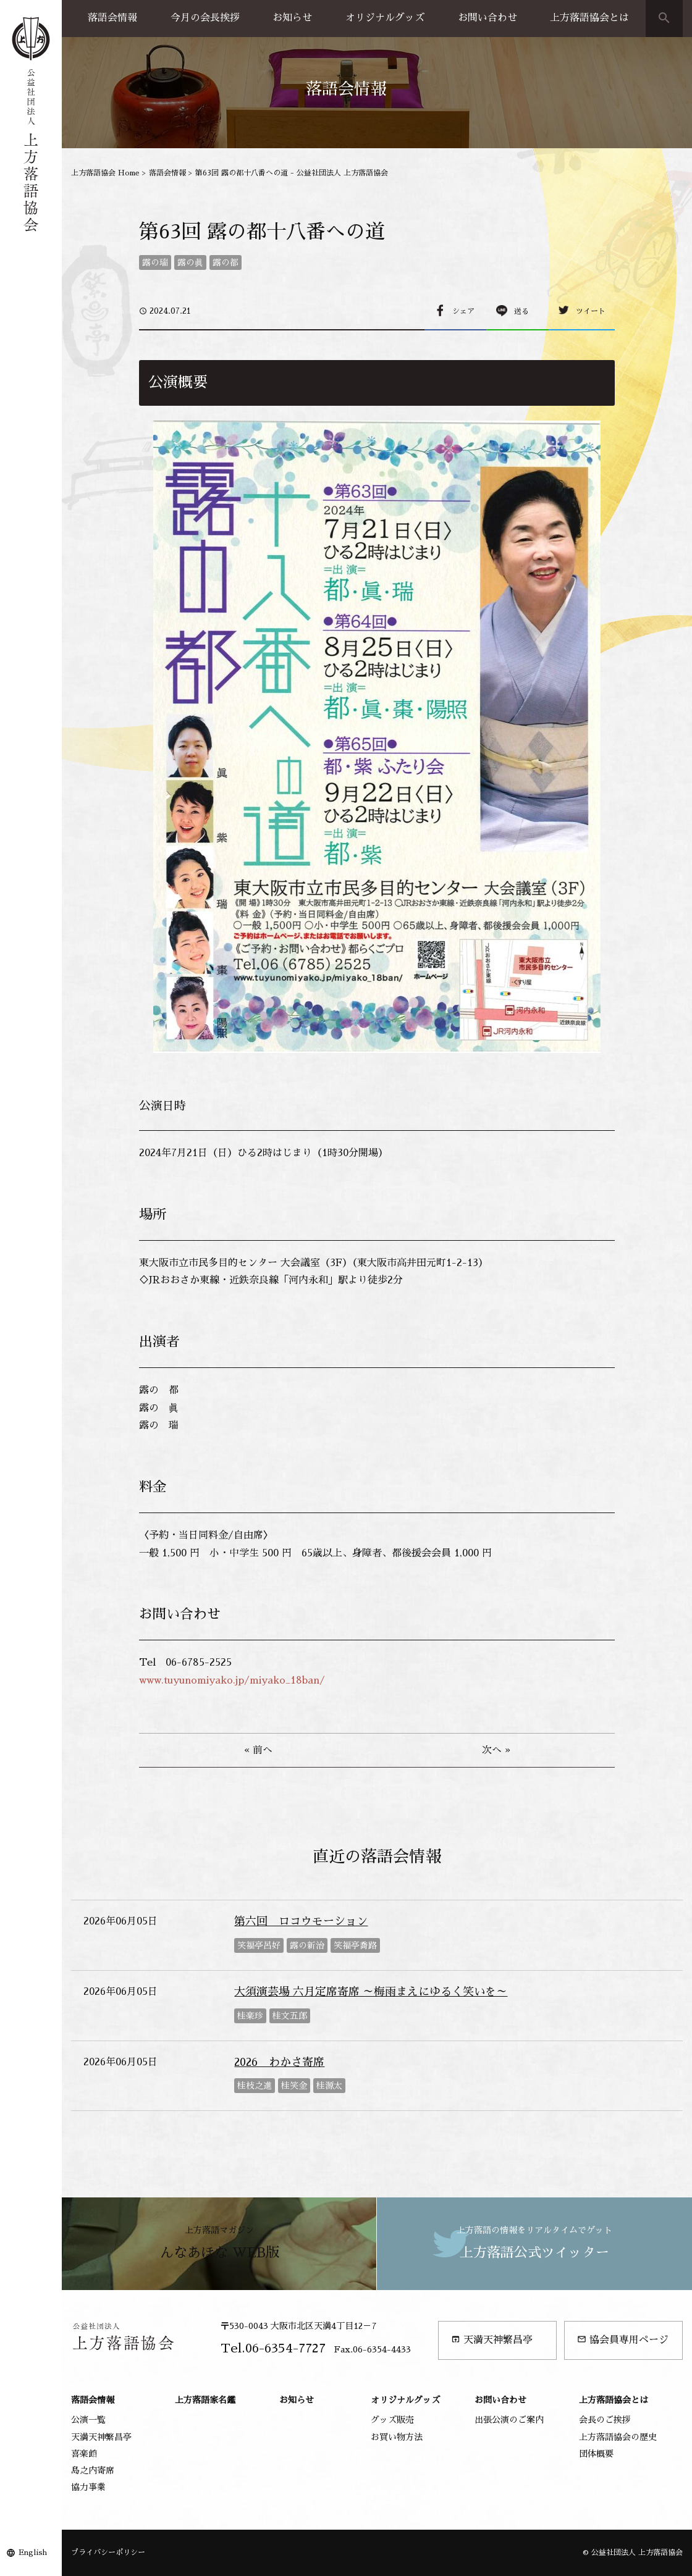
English (33, 2552)
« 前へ (258, 1750)
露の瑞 (155, 262)
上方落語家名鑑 (205, 2400)
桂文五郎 (289, 2016)
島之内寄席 (92, 2470)
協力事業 (88, 2487)
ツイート (591, 311)
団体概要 (596, 2453)
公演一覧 (88, 2419)
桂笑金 (294, 2085)
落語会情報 (112, 18)
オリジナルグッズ (384, 18)
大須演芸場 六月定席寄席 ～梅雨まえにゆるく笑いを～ (370, 1991)
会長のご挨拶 (605, 2419)
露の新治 (307, 1945)
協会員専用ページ (623, 2340)
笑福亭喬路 (355, 1945)
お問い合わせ (487, 18)
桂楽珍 (250, 2016)
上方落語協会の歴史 (618, 2437)
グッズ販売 (392, 2419)
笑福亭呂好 (259, 1945)
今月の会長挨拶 (205, 18)
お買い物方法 (397, 2437)
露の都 (225, 262)
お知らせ (292, 18)
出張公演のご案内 (509, 2419)
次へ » (496, 1750)
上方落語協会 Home (105, 173)
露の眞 (190, 262)
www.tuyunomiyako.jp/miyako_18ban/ (232, 1680)
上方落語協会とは (589, 18)
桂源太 (329, 2085)
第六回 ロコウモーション (301, 1921)
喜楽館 (84, 2453)
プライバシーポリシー (108, 2552)
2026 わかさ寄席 (279, 2062)
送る (521, 311)
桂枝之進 (254, 2085)
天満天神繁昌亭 (492, 2340)
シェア (463, 311)
